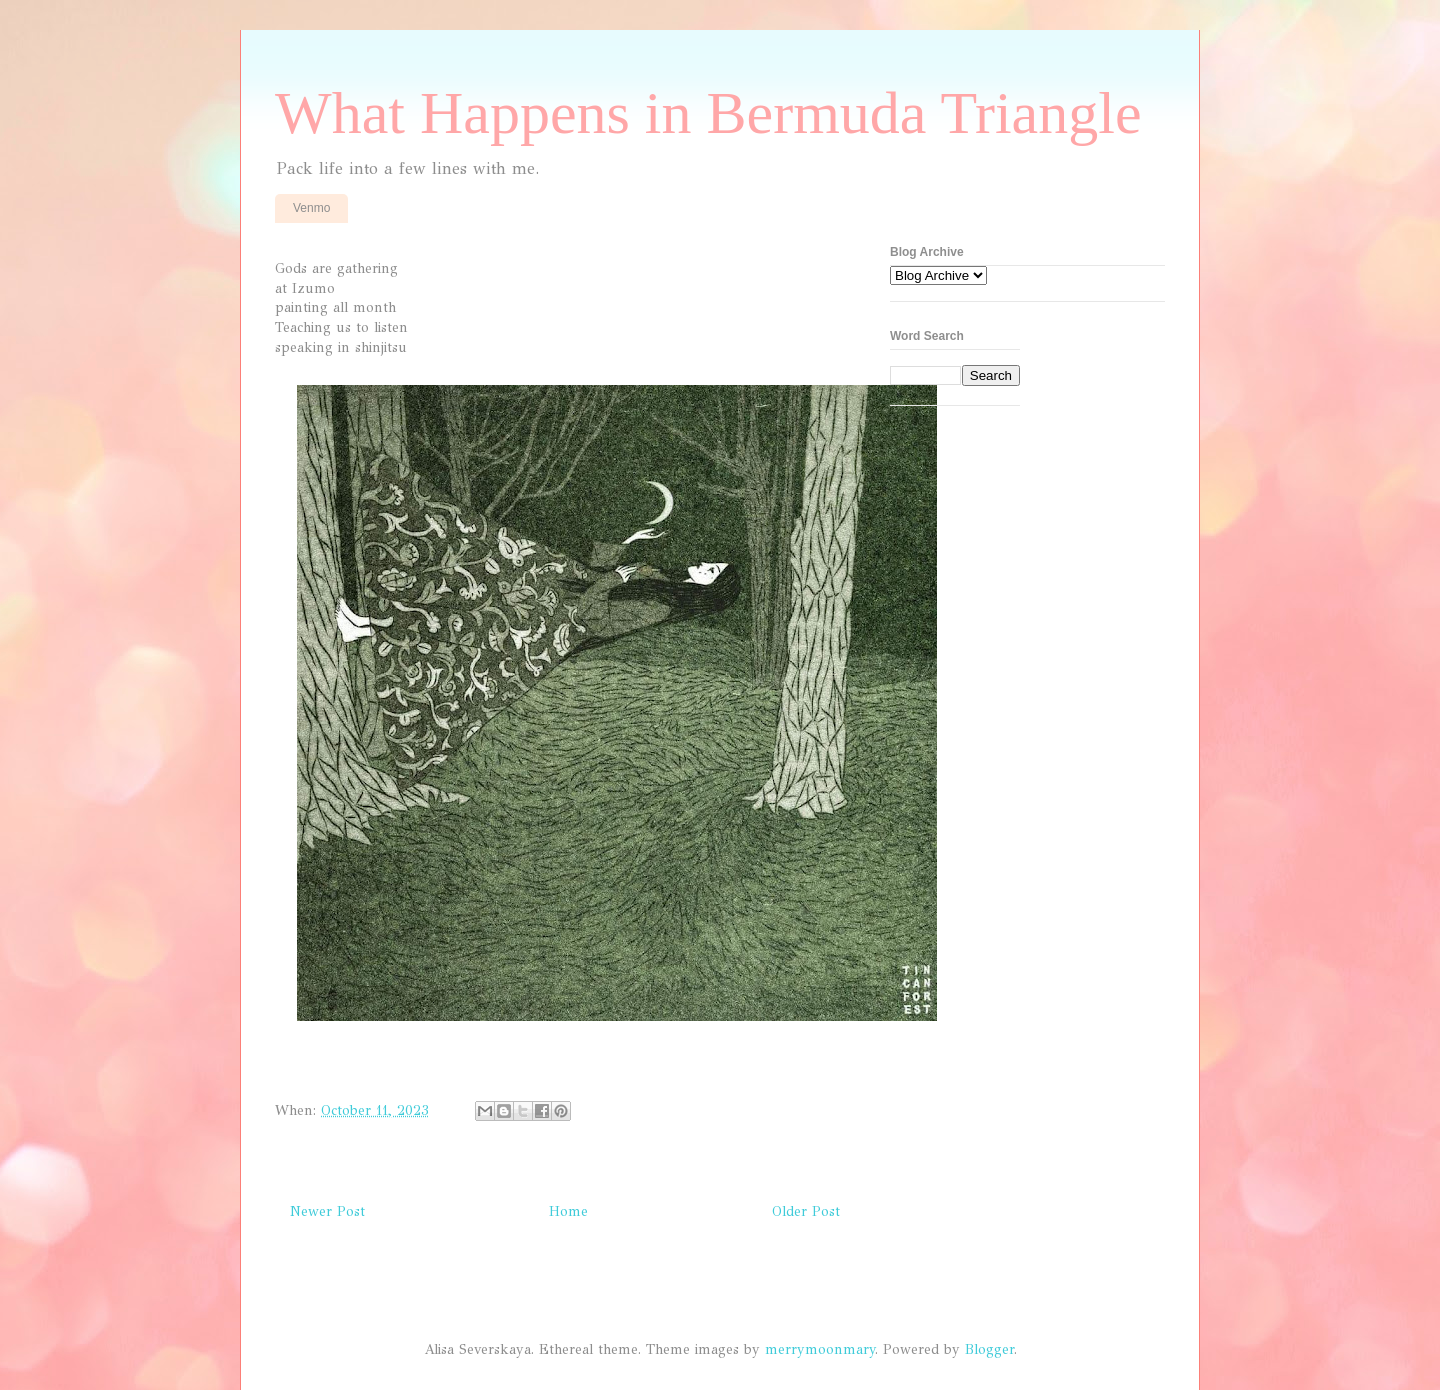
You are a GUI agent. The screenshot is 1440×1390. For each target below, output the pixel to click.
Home (568, 1211)
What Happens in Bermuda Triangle (708, 113)
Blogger (989, 1349)
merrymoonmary (820, 1349)
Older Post (806, 1211)
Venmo (311, 208)
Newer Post (327, 1211)
